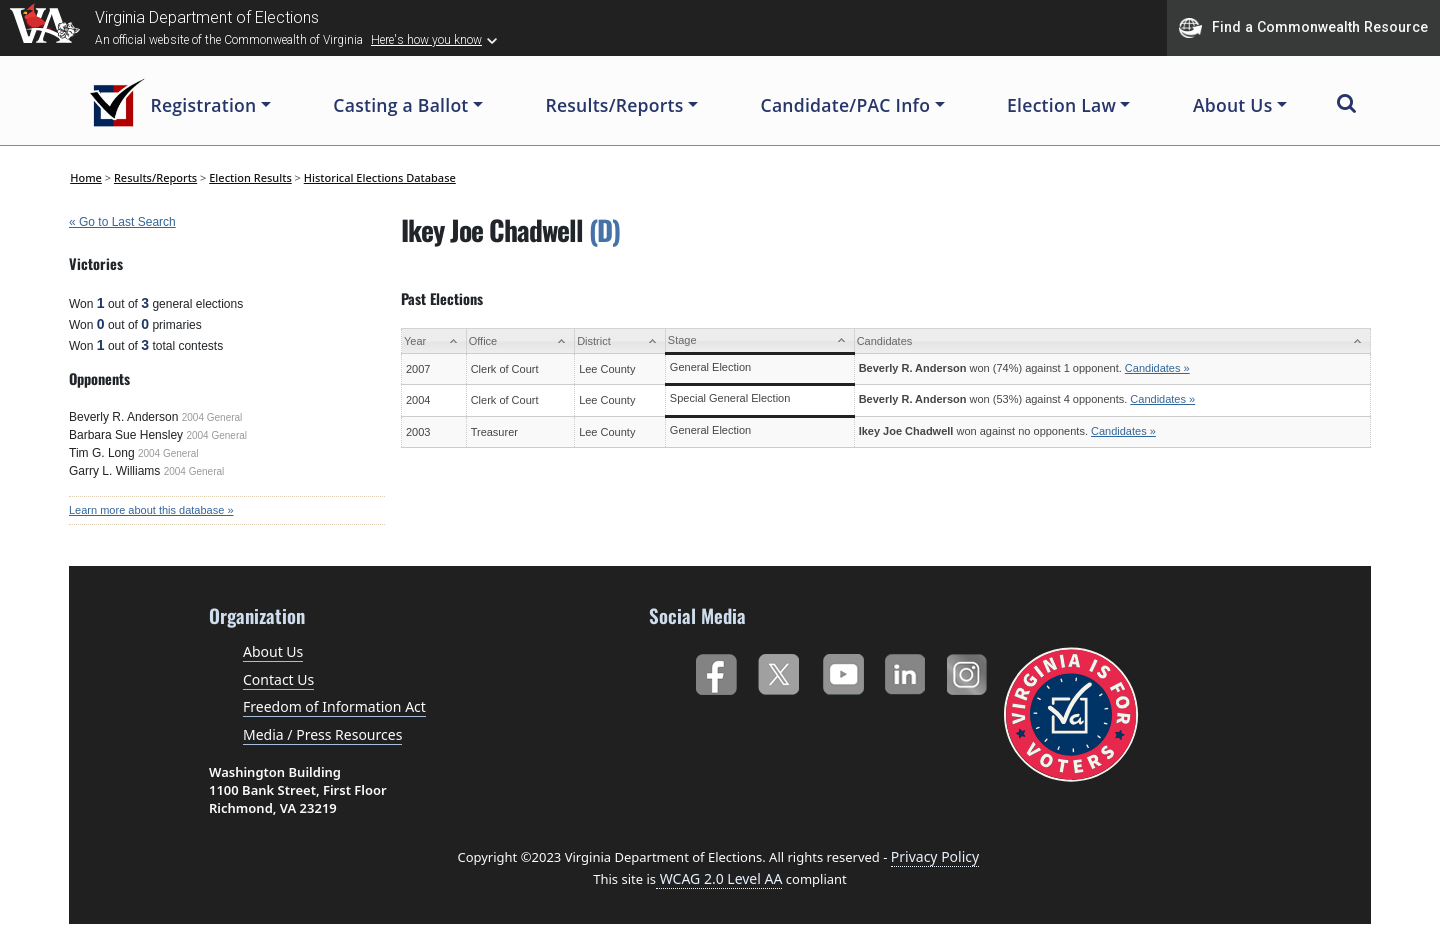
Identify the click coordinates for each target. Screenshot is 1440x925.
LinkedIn (905, 670)
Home (86, 177)
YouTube (842, 670)
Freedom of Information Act (334, 706)
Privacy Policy (935, 856)
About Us (273, 651)
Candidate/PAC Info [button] (846, 105)
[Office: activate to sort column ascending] (520, 341)
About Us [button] (1233, 105)
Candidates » (1157, 368)
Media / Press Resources (322, 734)
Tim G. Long (102, 453)
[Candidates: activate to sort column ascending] (1112, 341)
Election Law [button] (1061, 105)
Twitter (778, 670)
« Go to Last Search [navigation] (122, 222)
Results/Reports (155, 177)
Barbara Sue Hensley (126, 435)
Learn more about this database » (151, 510)
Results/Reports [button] (614, 105)
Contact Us (278, 679)
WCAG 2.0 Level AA (719, 878)
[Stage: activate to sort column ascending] (759, 341)
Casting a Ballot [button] (400, 105)
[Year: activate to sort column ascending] (434, 341)
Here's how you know (426, 40)
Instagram (969, 670)
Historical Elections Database (380, 177)
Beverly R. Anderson (123, 417)
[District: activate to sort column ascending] (620, 341)
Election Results (250, 177)
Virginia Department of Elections (207, 17)
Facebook (715, 670)
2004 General (212, 417)
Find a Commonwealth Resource (1303, 28)
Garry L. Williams (114, 471)
